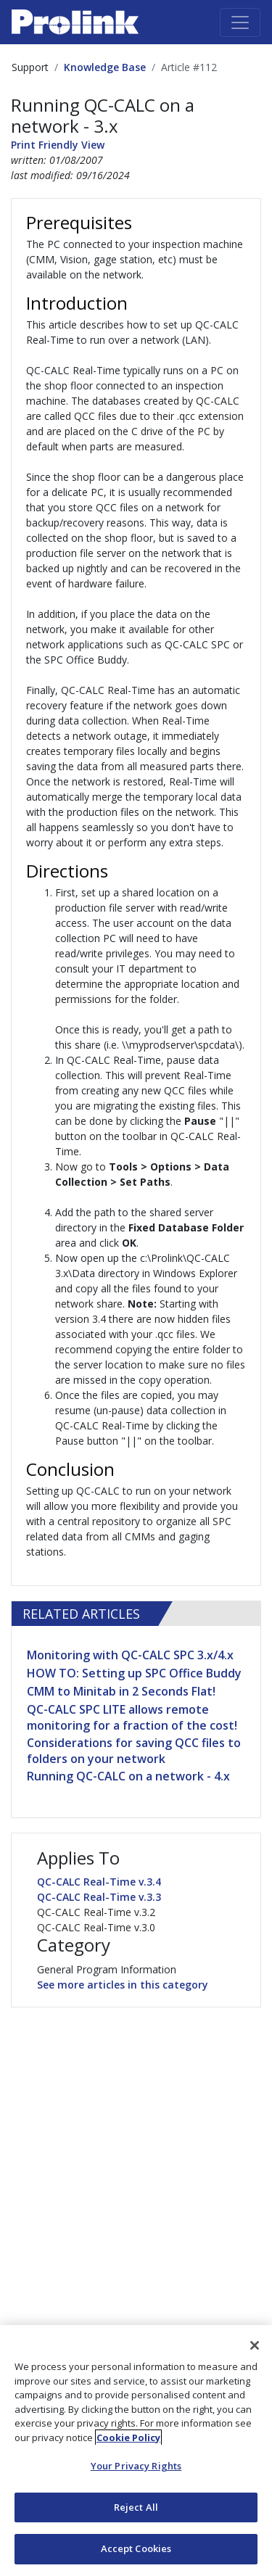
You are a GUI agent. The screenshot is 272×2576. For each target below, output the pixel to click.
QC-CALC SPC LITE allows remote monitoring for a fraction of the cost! (132, 1717)
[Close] (255, 2345)
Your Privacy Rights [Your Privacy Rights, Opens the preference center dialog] (136, 2465)
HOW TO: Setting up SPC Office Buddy (134, 1673)
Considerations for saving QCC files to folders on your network (134, 1751)
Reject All (136, 2507)
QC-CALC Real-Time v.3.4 (99, 1881)
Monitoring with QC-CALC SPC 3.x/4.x (130, 1655)
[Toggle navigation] (240, 22)
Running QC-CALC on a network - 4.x (128, 1776)
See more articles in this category (122, 1984)
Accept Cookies (136, 2548)
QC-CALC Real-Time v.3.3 (99, 1897)
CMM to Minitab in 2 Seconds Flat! (121, 1691)
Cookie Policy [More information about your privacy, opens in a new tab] (128, 2437)
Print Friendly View (57, 145)
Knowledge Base (105, 67)
